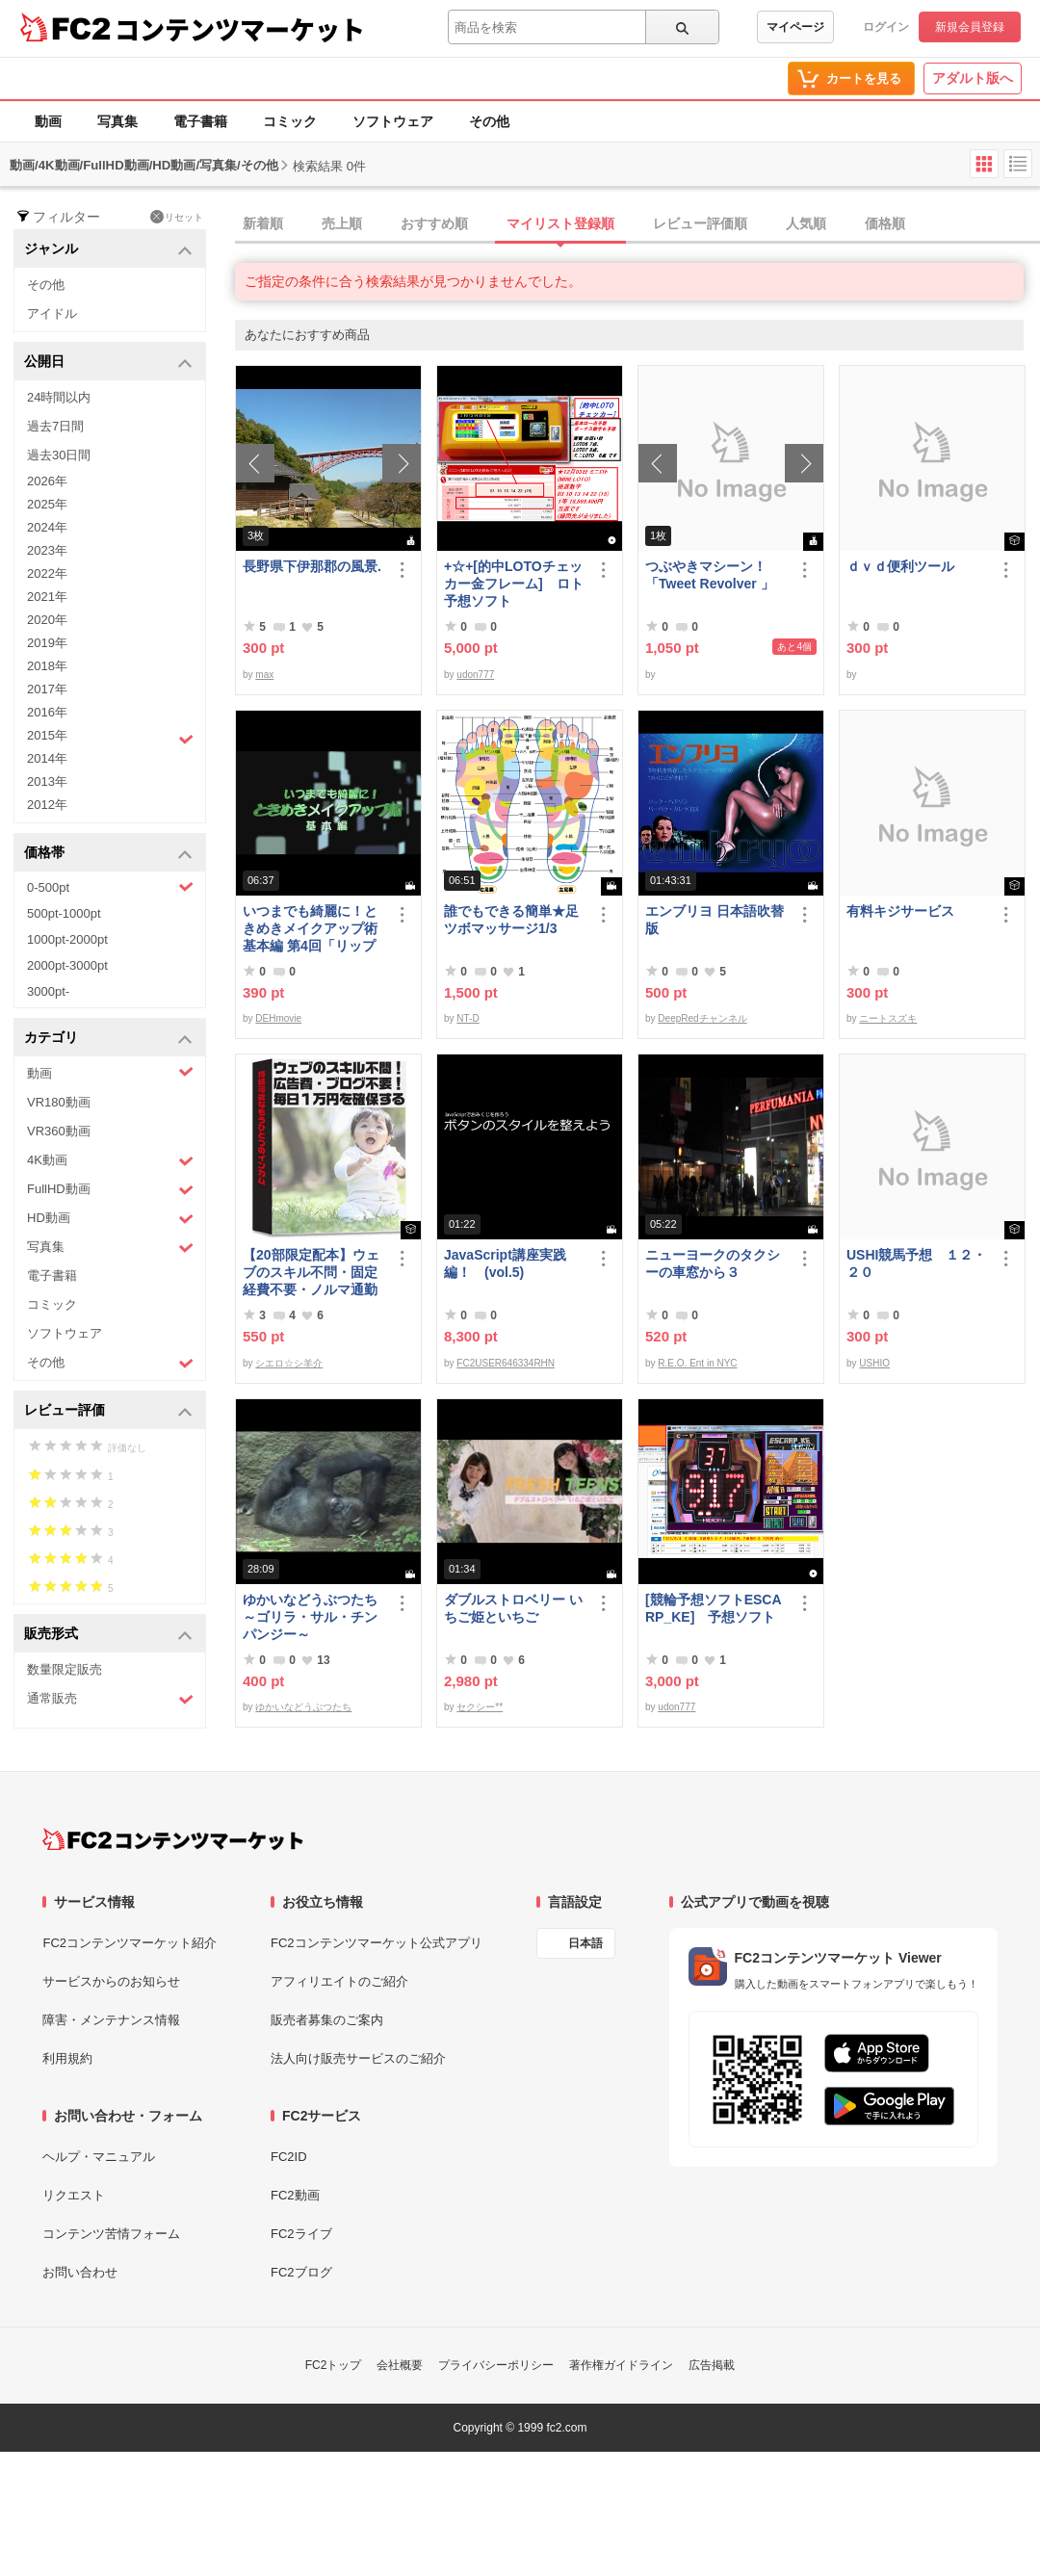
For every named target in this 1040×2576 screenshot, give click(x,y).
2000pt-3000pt (67, 965)
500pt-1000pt (64, 913)
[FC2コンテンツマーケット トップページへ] (172, 1839)
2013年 (47, 781)
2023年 (47, 550)
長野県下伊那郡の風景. (312, 566)
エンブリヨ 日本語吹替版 (714, 919)
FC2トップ (333, 2365)
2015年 (110, 737)
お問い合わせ (79, 2272)
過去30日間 (59, 455)
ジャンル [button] (108, 250)
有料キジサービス (900, 911)
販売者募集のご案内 (327, 2020)
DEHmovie (278, 1018)
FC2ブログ (301, 2272)
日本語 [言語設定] (585, 1943)
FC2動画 (295, 2195)
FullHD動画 (110, 1190)
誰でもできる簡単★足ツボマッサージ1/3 (511, 919)
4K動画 (110, 1161)
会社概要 (400, 2365)
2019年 (47, 643)
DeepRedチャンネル (702, 1018)
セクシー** (479, 1707)
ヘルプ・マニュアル (98, 2156)
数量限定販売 (64, 1669)
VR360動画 (59, 1131)
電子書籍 (200, 121)
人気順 (806, 223)
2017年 (47, 689)
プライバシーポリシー (496, 2365)
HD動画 (110, 1218)
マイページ (795, 27)
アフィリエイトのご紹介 (339, 1981)
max (264, 674)
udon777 (475, 674)
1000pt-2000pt (67, 939)
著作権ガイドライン (621, 2365)
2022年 (47, 573)
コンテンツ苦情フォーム (111, 2233)
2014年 (47, 758)
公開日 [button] (108, 362)
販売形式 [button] (108, 1635)
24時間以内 (59, 397)
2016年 (47, 712)
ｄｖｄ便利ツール (900, 566)
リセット (176, 216)
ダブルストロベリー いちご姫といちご (513, 1608)
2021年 (47, 596)
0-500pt (110, 887)
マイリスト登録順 (560, 223)
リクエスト (73, 2195)
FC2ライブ (301, 2233)
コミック (290, 121)
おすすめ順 (434, 223)
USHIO (874, 1363)
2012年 (47, 804)
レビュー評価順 (700, 223)
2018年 (47, 666)
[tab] (637, 224)
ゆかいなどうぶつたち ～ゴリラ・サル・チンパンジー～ (314, 1617)
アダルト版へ (972, 78)
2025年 (47, 504)
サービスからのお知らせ (111, 1981)
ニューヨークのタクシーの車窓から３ (712, 1263)
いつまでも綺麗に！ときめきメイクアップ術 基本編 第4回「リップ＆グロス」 (314, 928)
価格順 (885, 223)
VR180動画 (59, 1102)
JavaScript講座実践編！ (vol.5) (505, 1263)
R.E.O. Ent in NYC (697, 1363)
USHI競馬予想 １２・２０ (916, 1263)
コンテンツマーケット (240, 29)
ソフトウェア (392, 121)
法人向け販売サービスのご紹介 (358, 2058)
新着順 (263, 223)
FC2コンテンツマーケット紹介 (129, 1943)
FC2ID (289, 2156)
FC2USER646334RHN (505, 1363)
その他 (489, 121)
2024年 (47, 527)
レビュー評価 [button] (108, 1411)
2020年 (47, 619)
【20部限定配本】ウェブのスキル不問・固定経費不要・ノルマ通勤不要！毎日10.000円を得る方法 (311, 1272)
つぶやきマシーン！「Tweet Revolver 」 (709, 575)
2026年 (47, 481)
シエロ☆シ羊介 (289, 1363)
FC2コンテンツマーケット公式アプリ (376, 1943)
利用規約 (67, 2058)
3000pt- (48, 991)
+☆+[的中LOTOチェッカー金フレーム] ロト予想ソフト (514, 584)
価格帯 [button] (108, 854)
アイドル (52, 313)
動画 (48, 121)
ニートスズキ (888, 1018)
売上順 (342, 223)
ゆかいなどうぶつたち (303, 1707)
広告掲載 (712, 2365)
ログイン (886, 27)
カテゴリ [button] (108, 1038)
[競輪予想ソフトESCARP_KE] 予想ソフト (713, 1608)
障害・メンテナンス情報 (111, 2020)
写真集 (117, 121)
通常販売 (110, 1699)
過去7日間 (55, 426)
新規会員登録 (969, 27)
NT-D (467, 1018)
